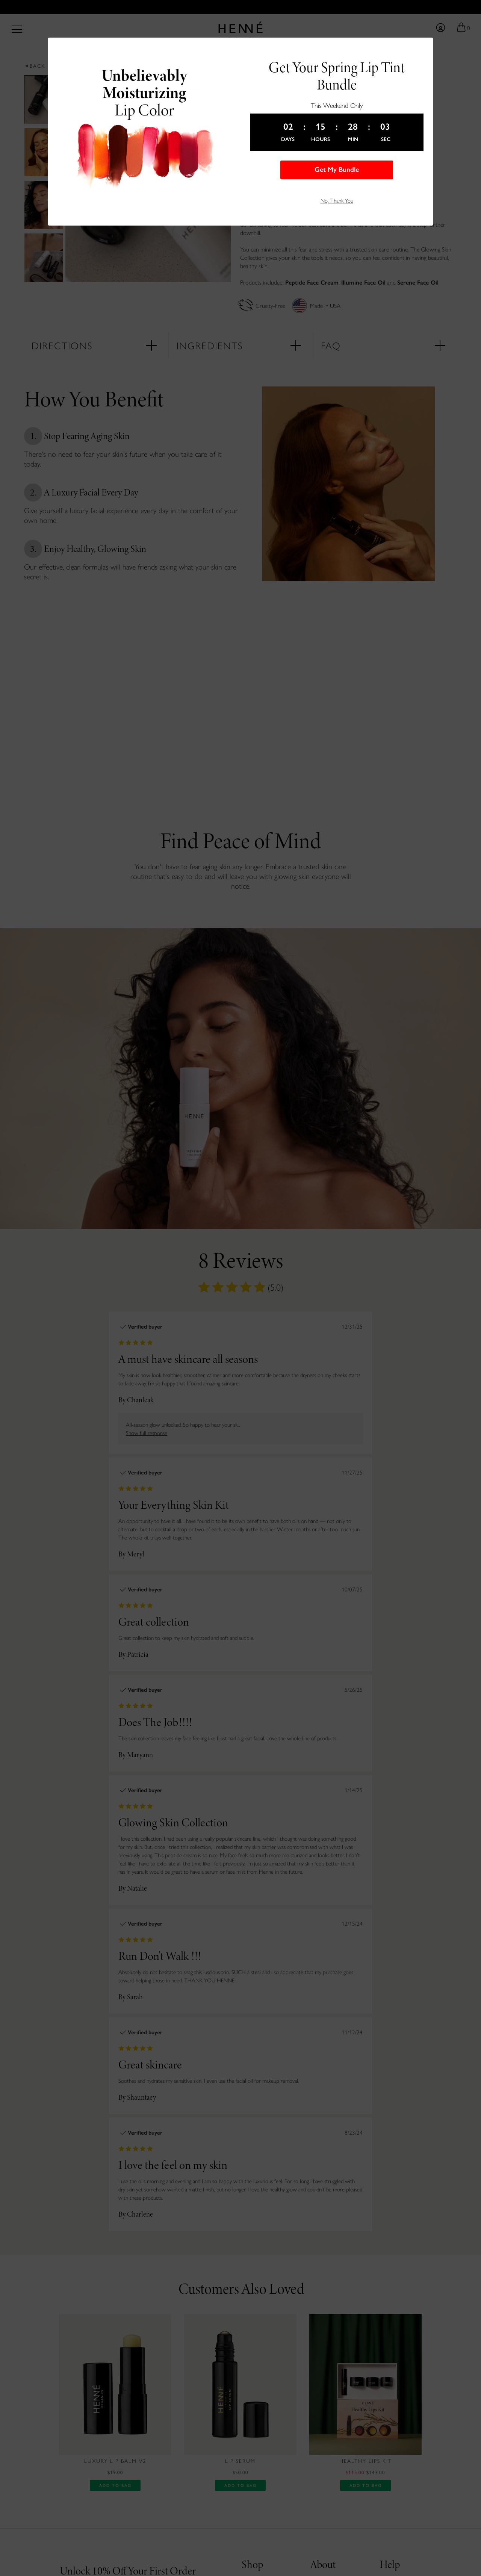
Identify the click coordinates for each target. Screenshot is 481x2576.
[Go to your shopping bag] (463, 27)
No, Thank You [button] (337, 200)
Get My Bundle (337, 169)
